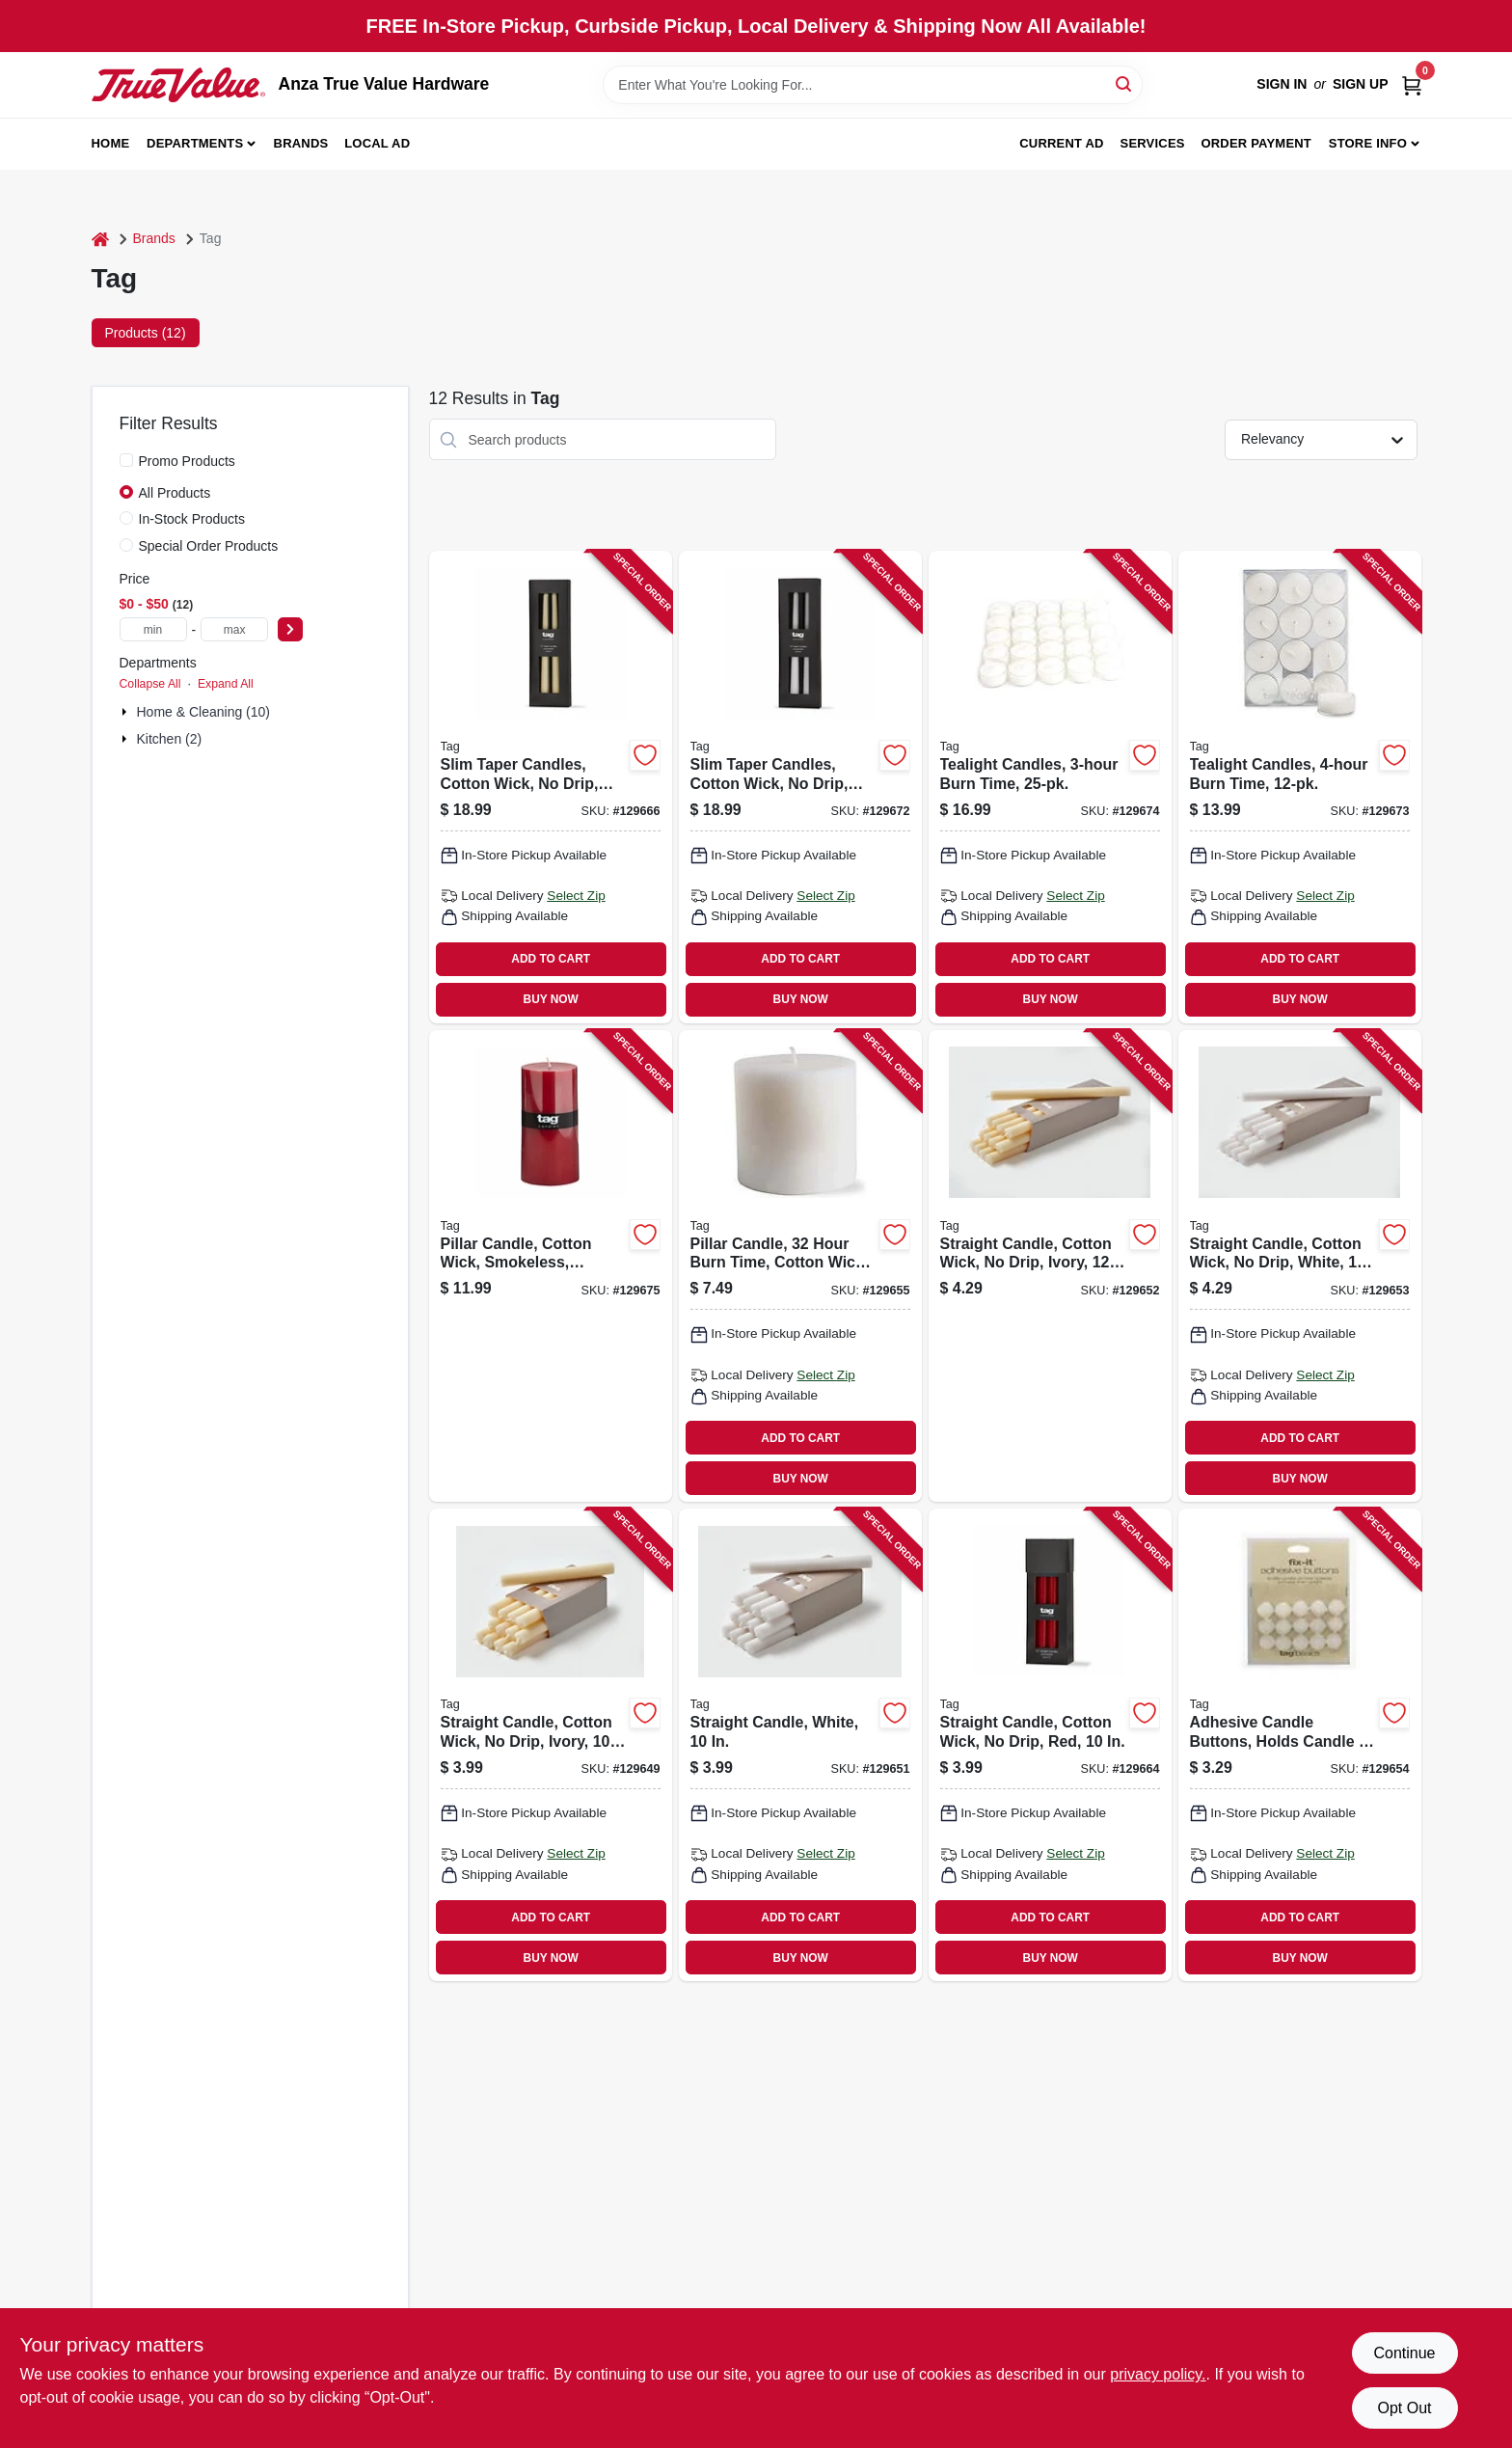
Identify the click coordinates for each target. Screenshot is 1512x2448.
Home (111, 143)
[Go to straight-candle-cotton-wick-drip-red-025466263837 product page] (1050, 1745)
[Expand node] (126, 712)
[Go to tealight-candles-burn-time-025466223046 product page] (1299, 787)
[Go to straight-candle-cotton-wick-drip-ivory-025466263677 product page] (550, 1745)
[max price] (234, 629)
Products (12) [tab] (145, 332)
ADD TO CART (550, 959)
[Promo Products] (126, 460)
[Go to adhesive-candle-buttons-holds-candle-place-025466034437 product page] (1299, 1745)
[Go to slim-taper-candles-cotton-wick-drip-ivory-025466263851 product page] (550, 787)
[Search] (1125, 83)
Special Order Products (209, 546)
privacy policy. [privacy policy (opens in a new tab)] (1157, 2374)
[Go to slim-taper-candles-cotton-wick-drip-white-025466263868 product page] (800, 787)
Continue (1404, 2353)
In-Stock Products (192, 519)
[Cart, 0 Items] (1411, 84)
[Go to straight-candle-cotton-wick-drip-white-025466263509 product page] (1299, 1266)
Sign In (1281, 84)
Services (1152, 143)
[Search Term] (873, 85)
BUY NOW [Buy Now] (551, 999)
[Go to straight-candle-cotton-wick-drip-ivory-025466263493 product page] (1050, 1266)
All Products (175, 493)
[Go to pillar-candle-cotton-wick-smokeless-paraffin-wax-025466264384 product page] (550, 1266)
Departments (195, 143)
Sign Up (1361, 84)
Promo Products (187, 461)
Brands (301, 143)
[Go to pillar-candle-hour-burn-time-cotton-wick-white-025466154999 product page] (800, 1266)
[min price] (153, 629)
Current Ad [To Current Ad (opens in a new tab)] (1061, 143)
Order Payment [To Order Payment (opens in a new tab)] (1256, 143)
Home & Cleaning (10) (204, 712)
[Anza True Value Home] (178, 85)
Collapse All (150, 684)
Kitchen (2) (169, 739)
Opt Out (1404, 2408)
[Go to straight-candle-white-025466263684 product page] (800, 1745)
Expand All (226, 684)
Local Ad (377, 143)
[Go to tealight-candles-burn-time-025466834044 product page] (1050, 787)
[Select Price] (290, 629)
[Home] (100, 239)
